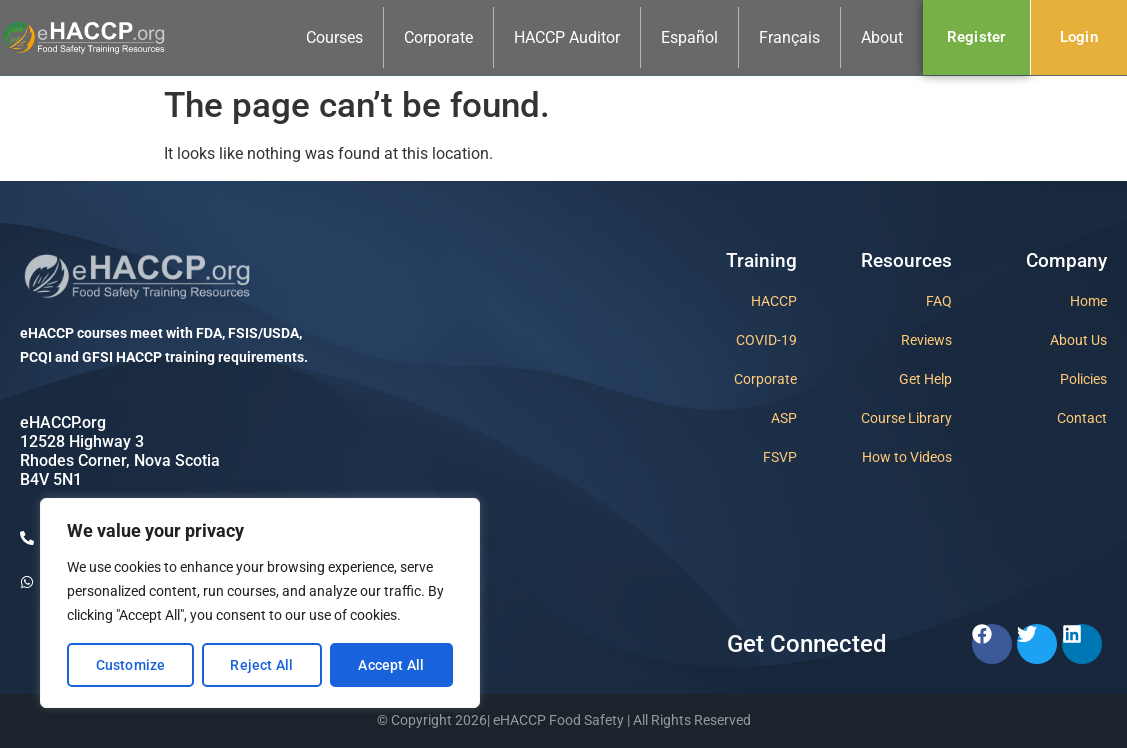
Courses (334, 37)
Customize (131, 665)
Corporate (438, 37)
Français (789, 37)
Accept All (391, 665)
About (882, 37)
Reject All (261, 665)
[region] (260, 603)
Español (689, 37)
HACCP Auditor (567, 37)
